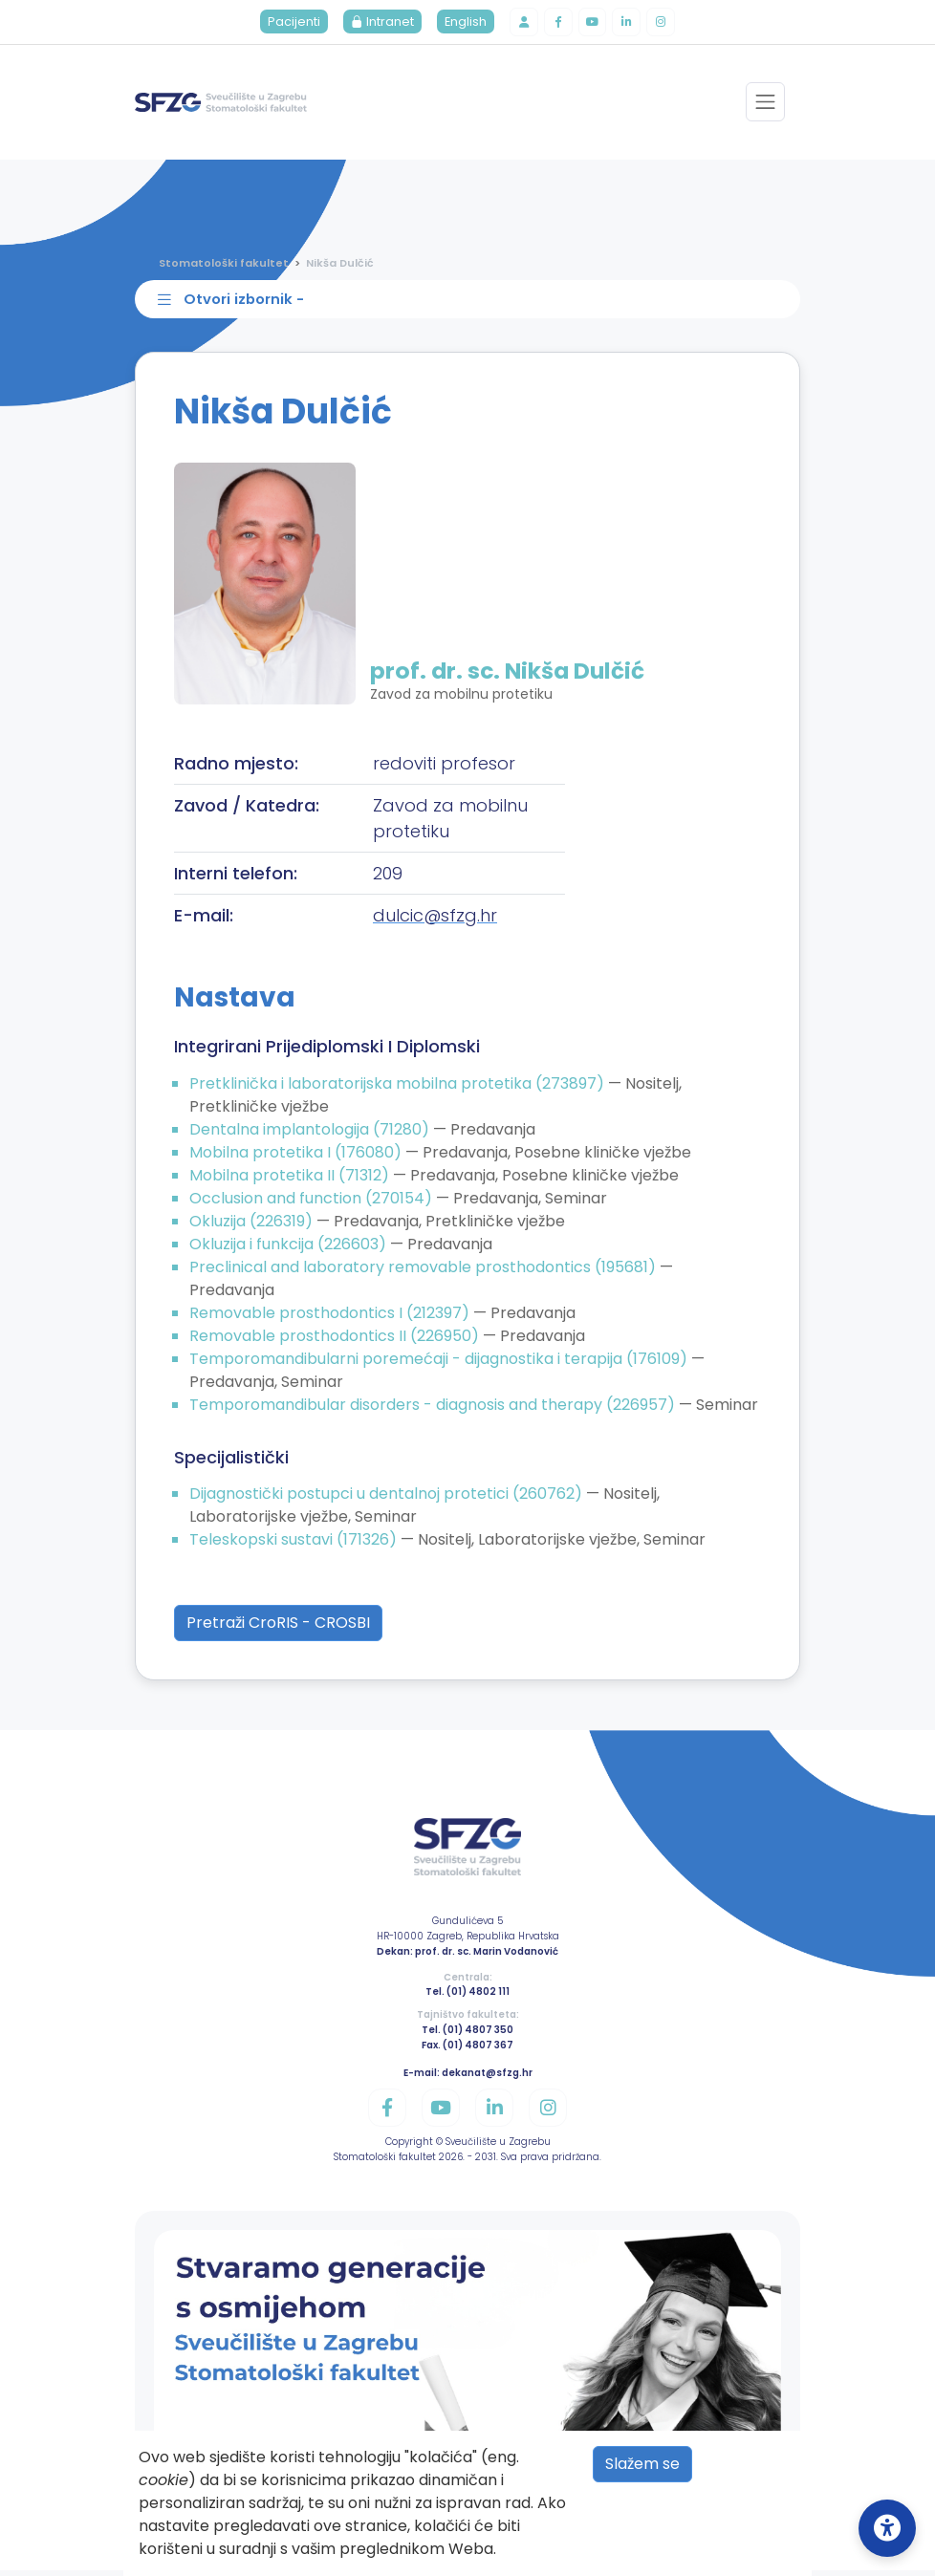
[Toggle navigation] (764, 104)
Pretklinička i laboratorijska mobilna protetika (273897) (398, 1089)
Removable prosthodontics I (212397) (331, 1319)
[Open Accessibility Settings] (887, 2528)
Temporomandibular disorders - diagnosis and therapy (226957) (434, 1410)
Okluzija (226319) (252, 1227)
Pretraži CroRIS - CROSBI (278, 1629)
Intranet (377, 23)
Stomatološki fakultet (224, 264)
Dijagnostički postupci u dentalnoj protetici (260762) (387, 1500)
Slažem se (642, 2464)
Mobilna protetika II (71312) (291, 1181)
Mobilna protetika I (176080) (297, 1158)
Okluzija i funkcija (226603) (289, 1250)
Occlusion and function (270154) (312, 1204)
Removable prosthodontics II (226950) (336, 1342)
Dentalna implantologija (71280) (311, 1135)
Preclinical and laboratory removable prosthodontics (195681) (424, 1273)
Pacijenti (289, 23)
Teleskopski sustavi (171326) (295, 1546)
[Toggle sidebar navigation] (471, 304)
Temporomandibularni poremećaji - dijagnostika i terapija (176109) (440, 1364)
